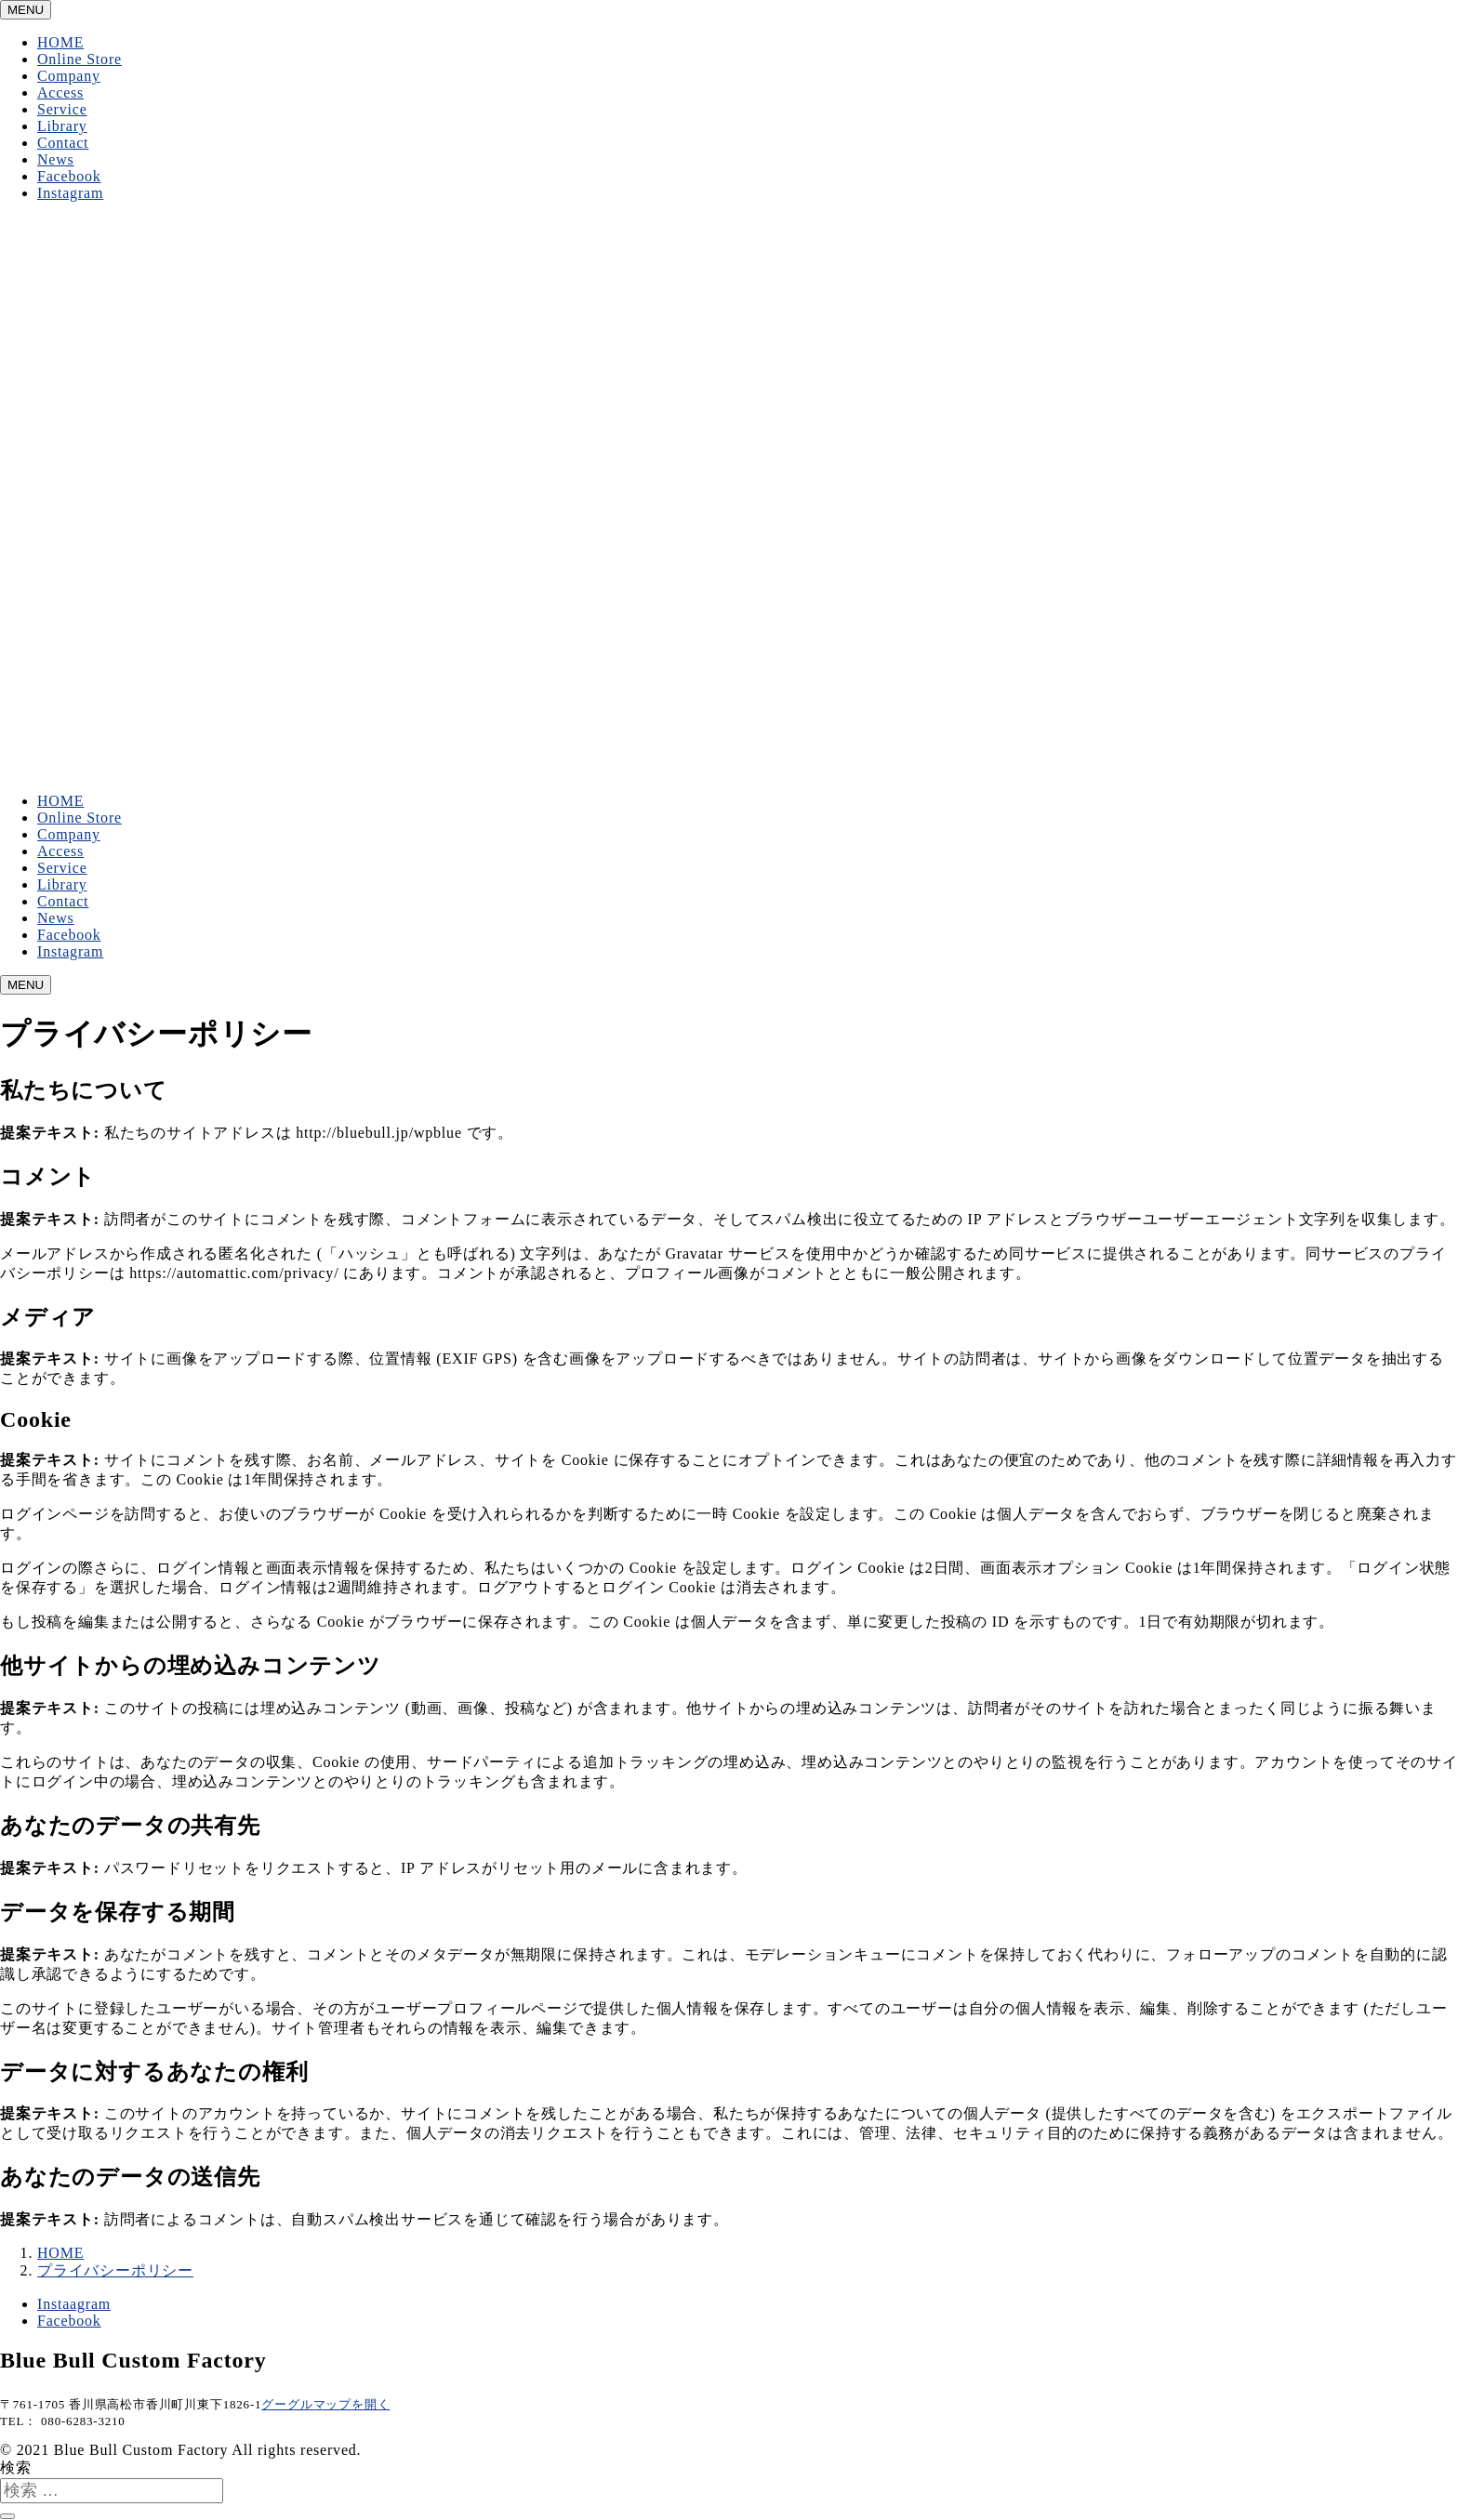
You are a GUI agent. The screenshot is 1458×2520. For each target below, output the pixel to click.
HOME (60, 42)
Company (68, 76)
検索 (16, 2467)
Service (62, 109)
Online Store (79, 59)
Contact (62, 143)
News (55, 159)
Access (60, 92)
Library (62, 126)
